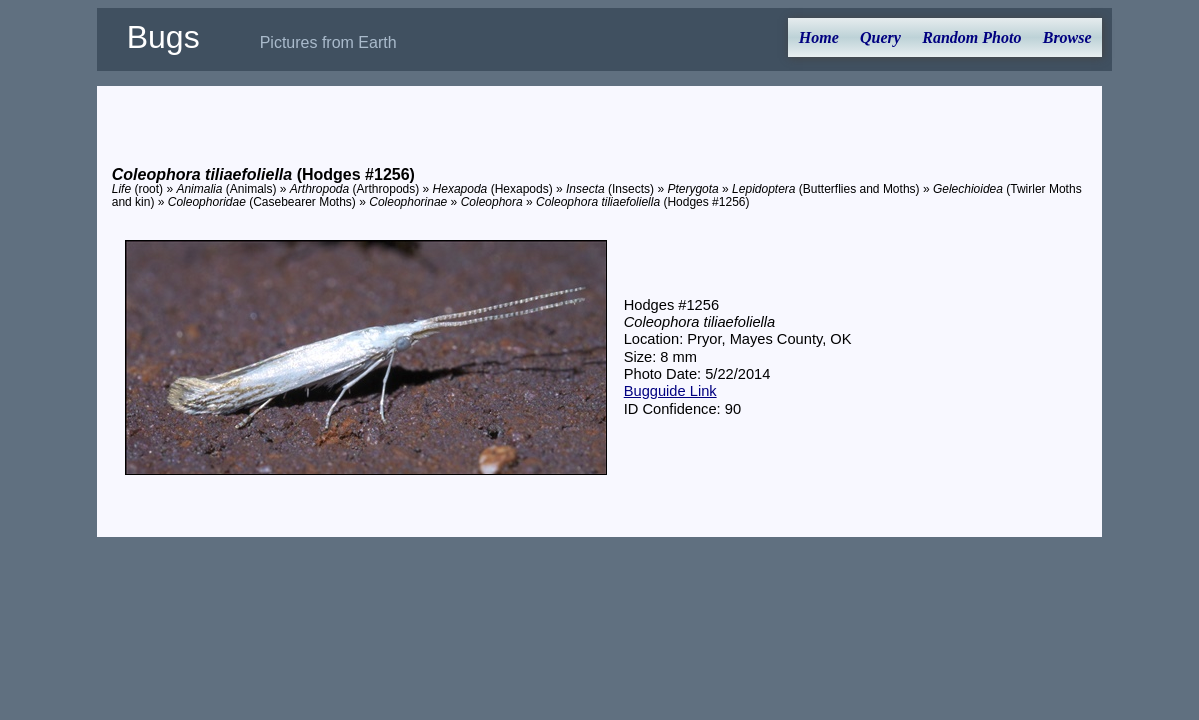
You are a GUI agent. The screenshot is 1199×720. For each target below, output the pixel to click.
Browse (1067, 37)
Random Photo (971, 37)
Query (880, 37)
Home (819, 37)
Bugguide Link (670, 391)
